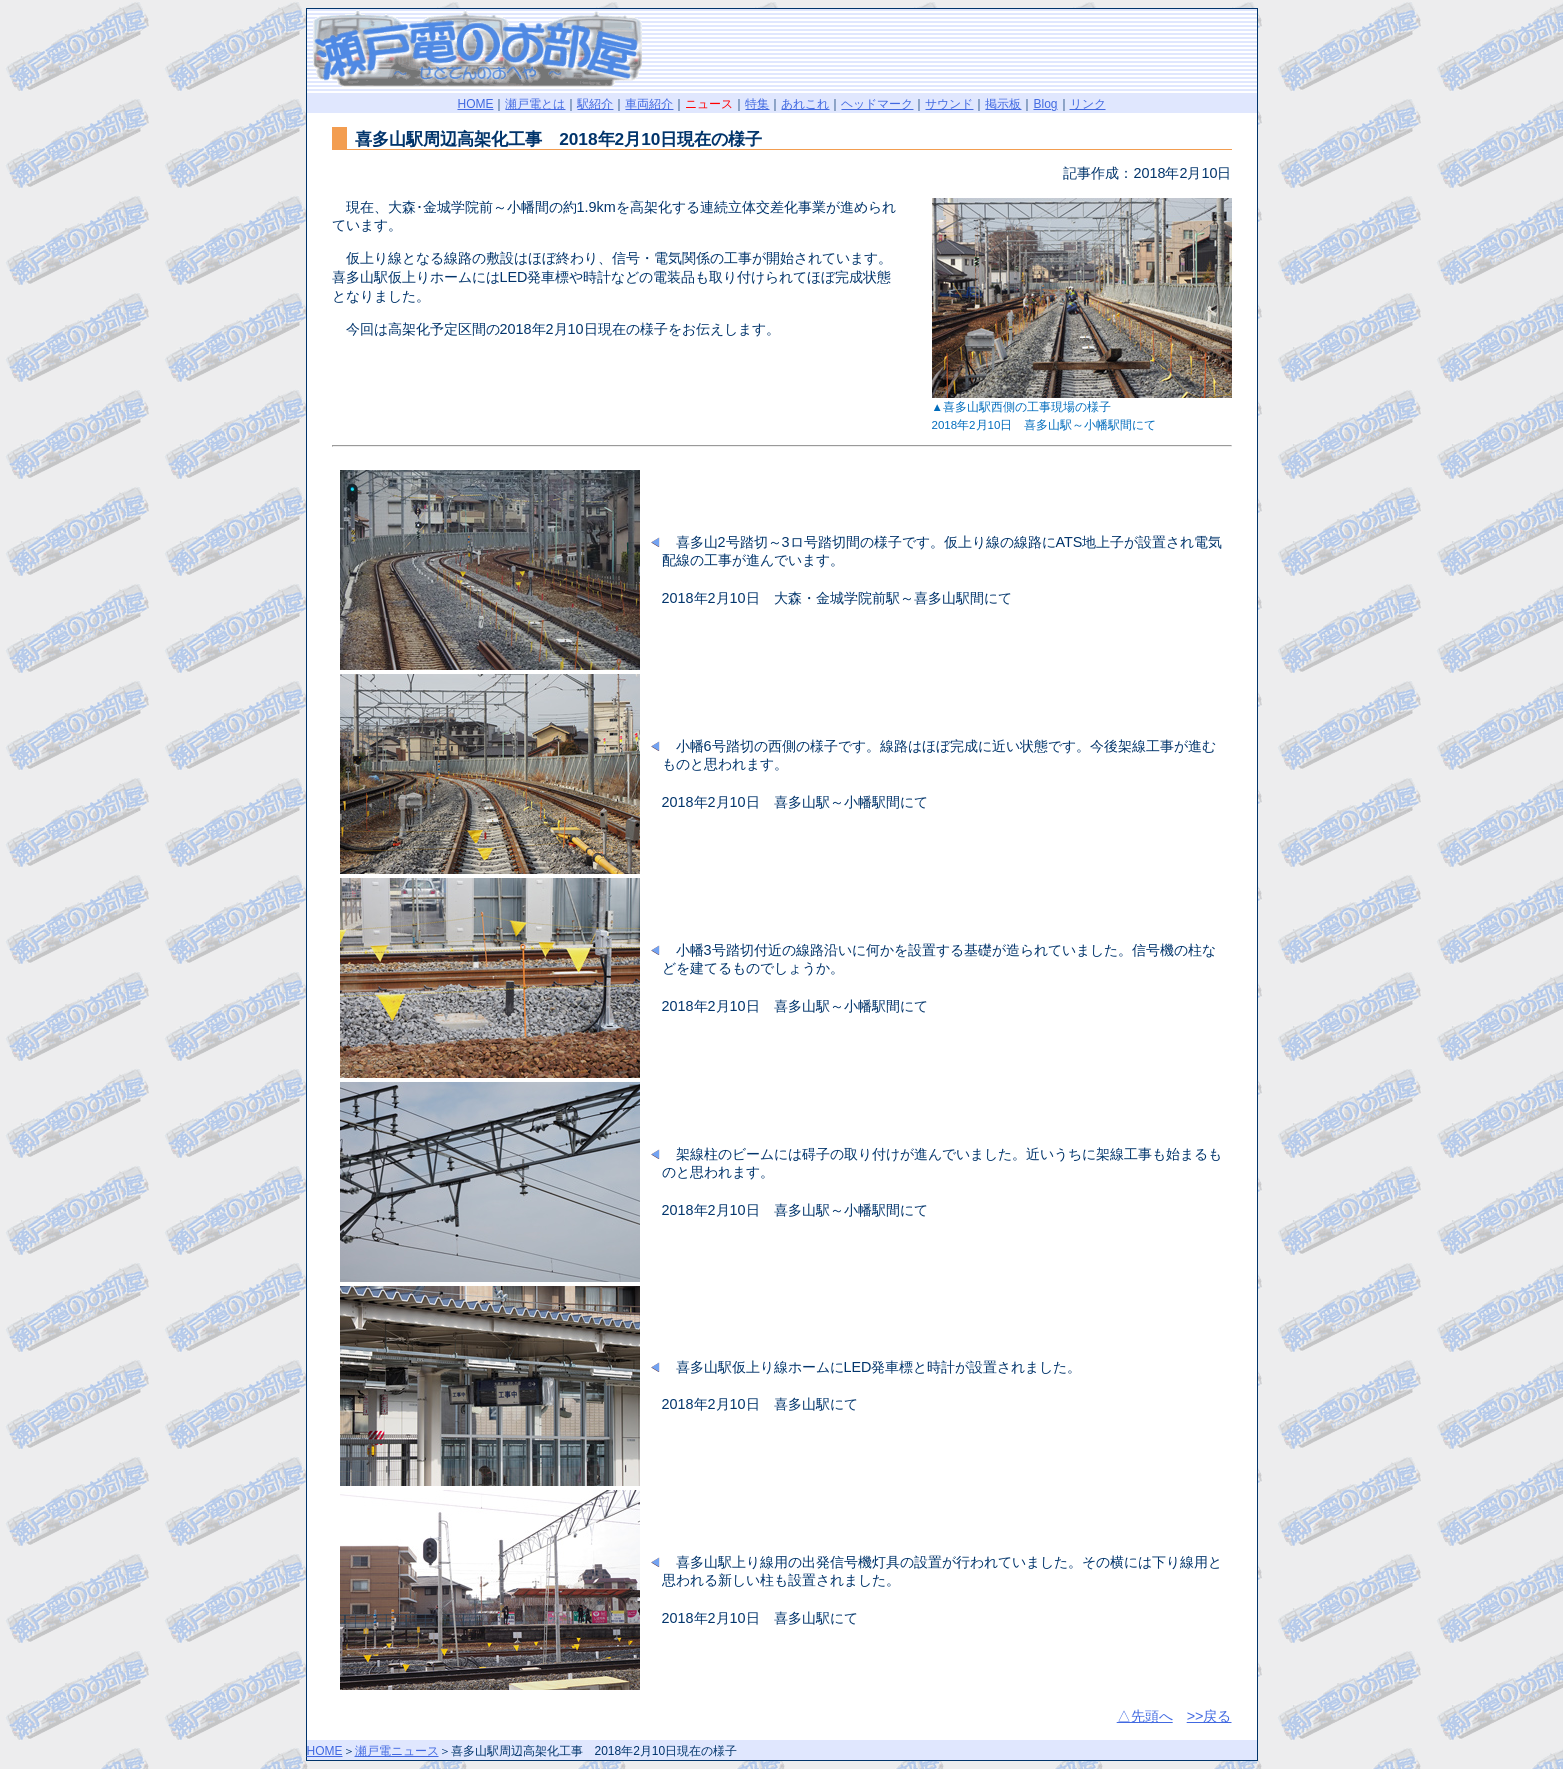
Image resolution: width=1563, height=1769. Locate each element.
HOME (475, 104)
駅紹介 (595, 104)
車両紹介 (649, 104)
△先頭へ (1145, 1716)
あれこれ (805, 104)
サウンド (949, 104)
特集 (757, 104)
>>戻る (1209, 1716)
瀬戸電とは (535, 104)
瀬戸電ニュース (397, 1751)
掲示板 (1003, 104)
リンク (1088, 104)
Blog (1045, 104)
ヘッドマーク (877, 104)
